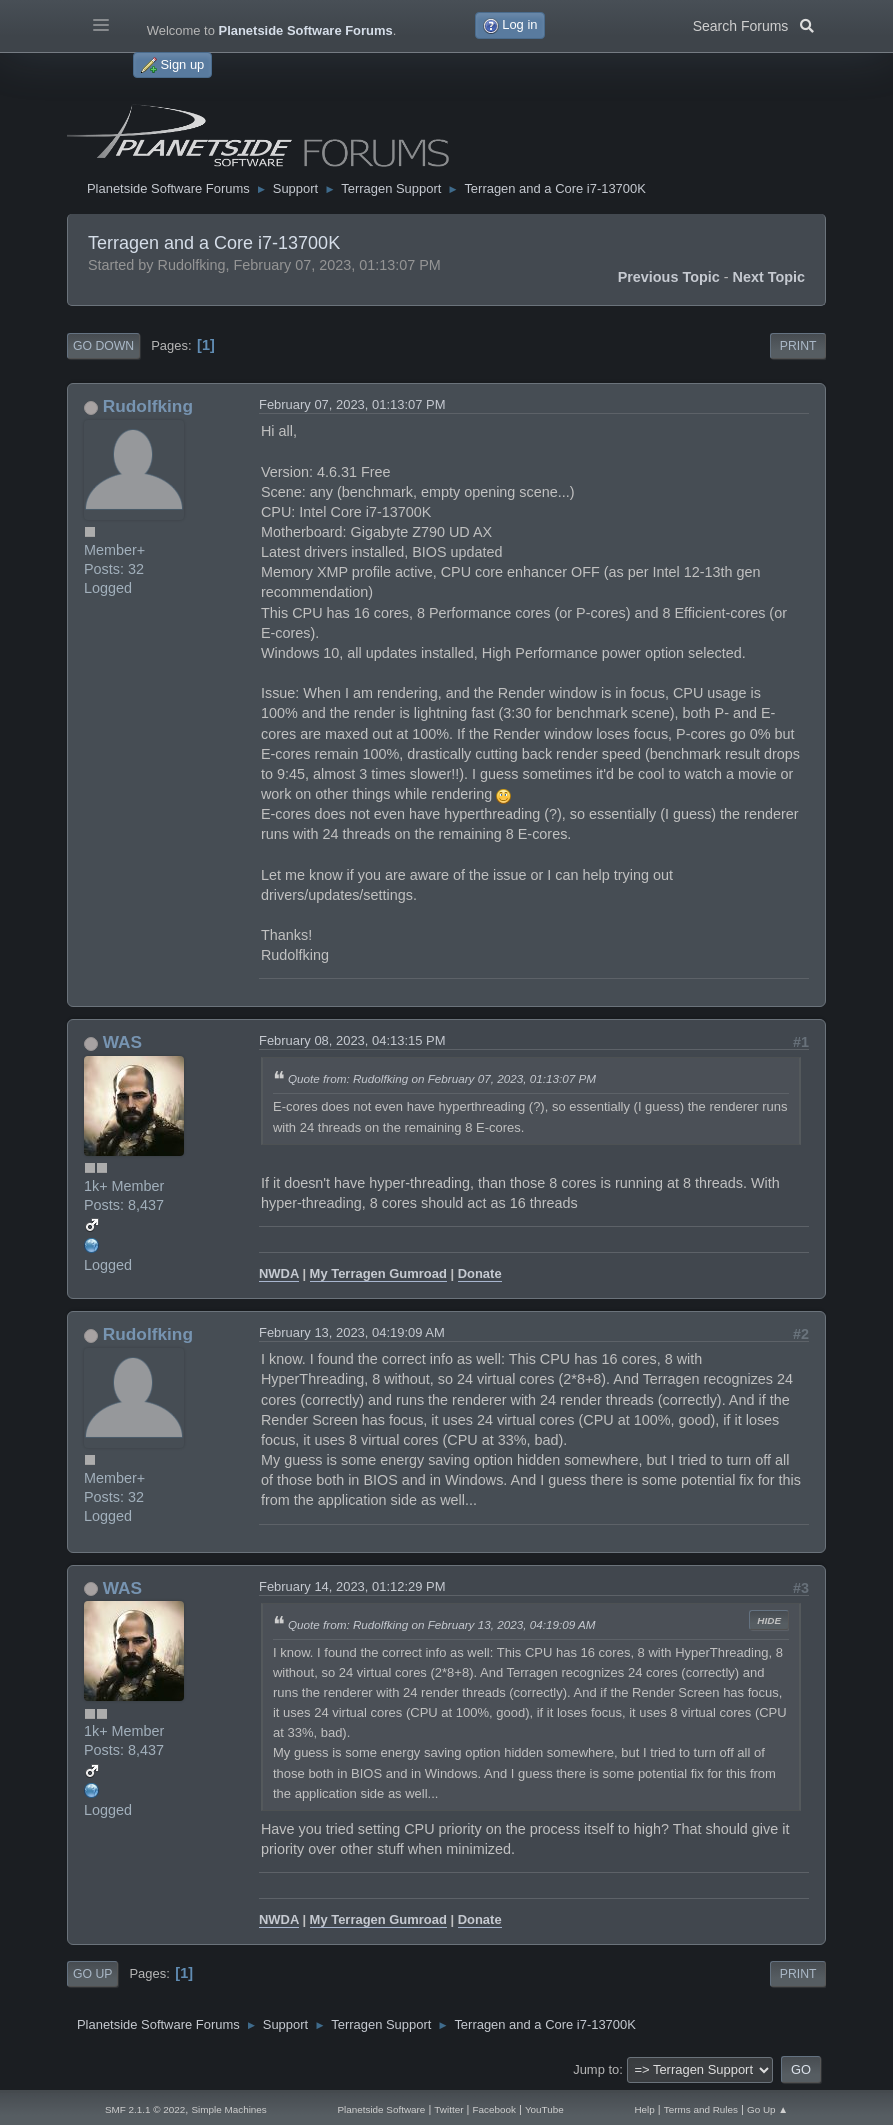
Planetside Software (381, 2109)
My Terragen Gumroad (378, 1273)
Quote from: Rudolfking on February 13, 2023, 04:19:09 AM (442, 1624)
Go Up (92, 1974)
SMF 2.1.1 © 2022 (145, 2109)
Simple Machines (228, 2109)
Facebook (493, 2109)
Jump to (596, 2069)
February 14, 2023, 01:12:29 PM (352, 1586)
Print (798, 346)
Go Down (103, 346)
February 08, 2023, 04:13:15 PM (352, 1040)
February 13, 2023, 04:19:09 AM (352, 1332)
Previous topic (669, 277)
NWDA (279, 1273)
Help (644, 2109)
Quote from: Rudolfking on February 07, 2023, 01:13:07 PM (442, 1078)
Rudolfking (148, 406)
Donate (480, 1273)
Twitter (448, 2109)
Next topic (769, 277)
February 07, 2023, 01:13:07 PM (352, 404)
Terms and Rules (701, 2109)
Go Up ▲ (767, 2109)
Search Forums (753, 24)
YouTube (544, 2109)
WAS (122, 1042)
